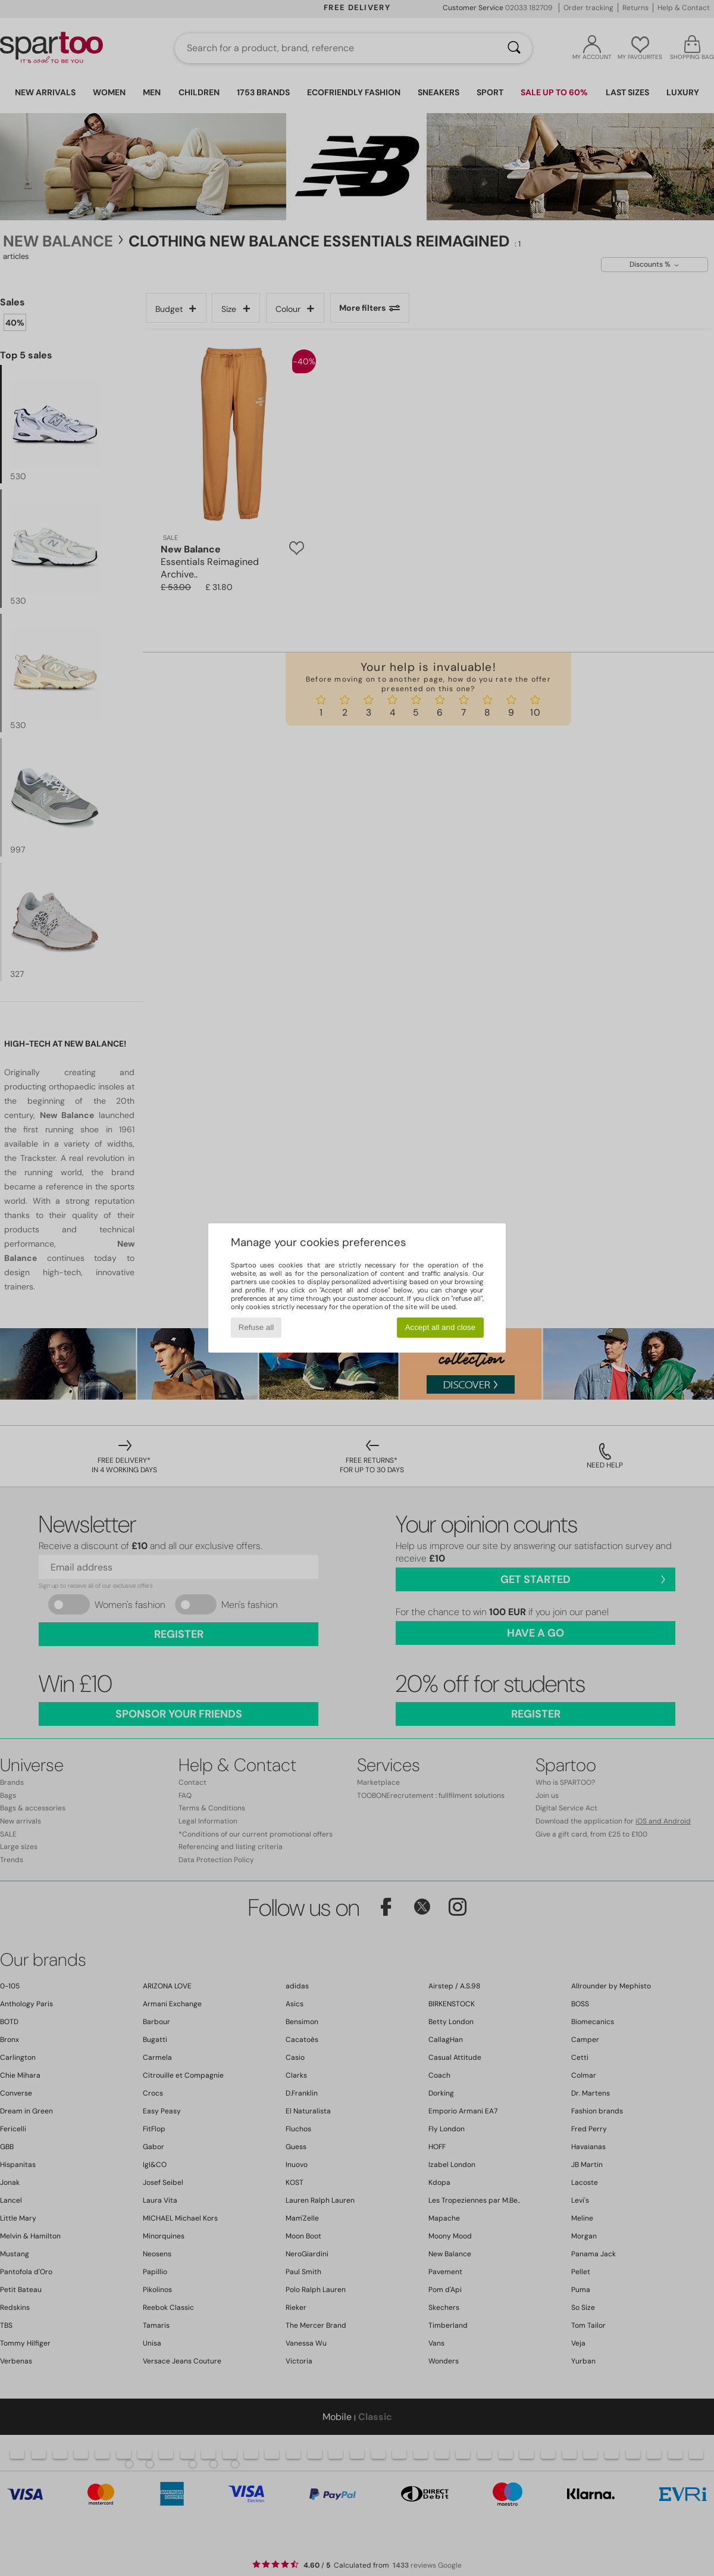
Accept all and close (440, 1327)
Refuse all (256, 1327)
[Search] (514, 48)
